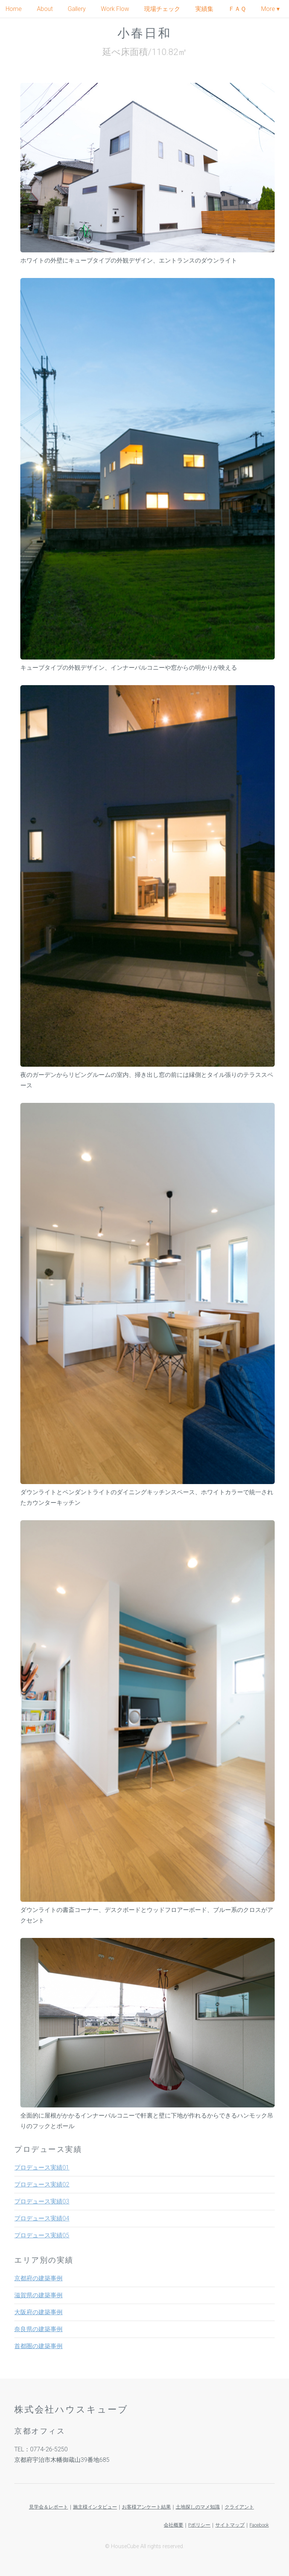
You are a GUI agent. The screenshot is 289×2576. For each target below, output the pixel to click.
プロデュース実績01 (41, 2167)
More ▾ (270, 8)
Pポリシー (199, 2525)
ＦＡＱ (237, 8)
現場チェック (162, 8)
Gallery (77, 8)
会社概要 (173, 2525)
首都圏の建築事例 (38, 2346)
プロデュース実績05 (41, 2235)
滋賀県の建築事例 (38, 2295)
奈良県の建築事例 (38, 2329)
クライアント (239, 2507)
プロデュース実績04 (41, 2218)
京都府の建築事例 (38, 2278)
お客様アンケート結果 (146, 2507)
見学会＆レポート (48, 2507)
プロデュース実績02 (41, 2184)
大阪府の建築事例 (38, 2312)
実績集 (204, 8)
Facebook (259, 2525)
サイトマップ (230, 2525)
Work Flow (115, 8)
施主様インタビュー (95, 2507)
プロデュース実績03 (41, 2201)
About (45, 8)
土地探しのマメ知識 (198, 2507)
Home (14, 8)
